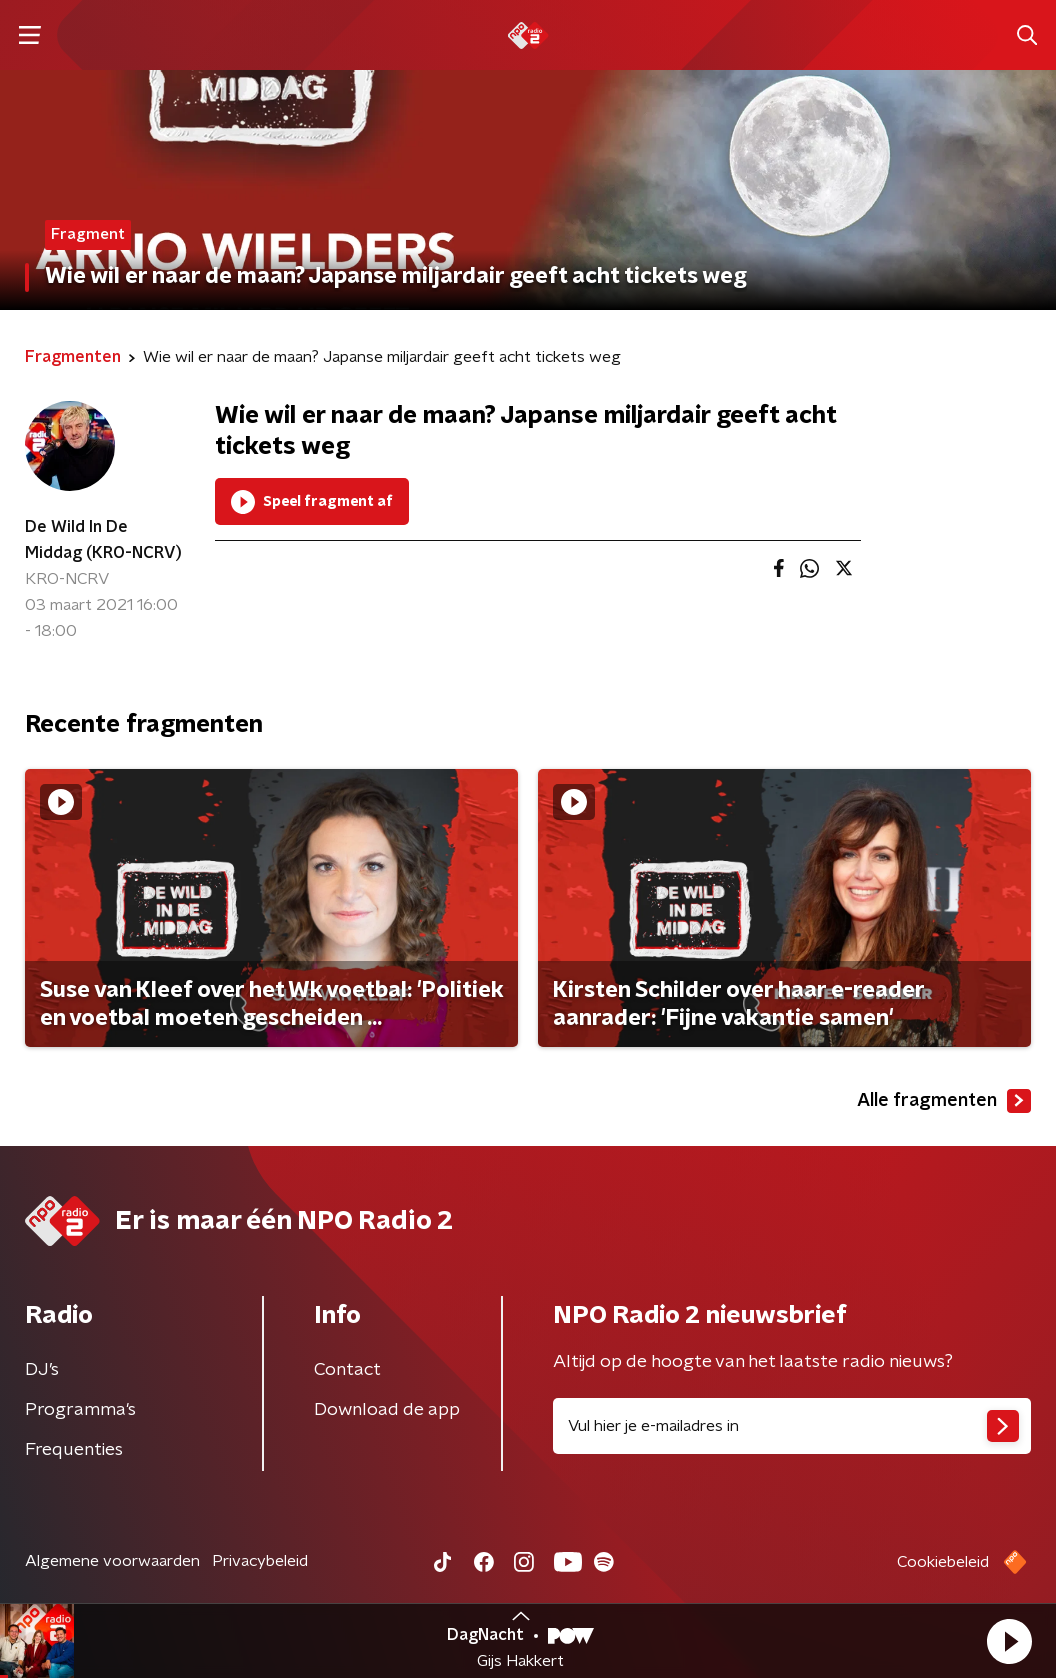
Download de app (387, 1410)
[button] (1009, 1641)
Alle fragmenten (944, 1101)
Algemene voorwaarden (112, 1561)
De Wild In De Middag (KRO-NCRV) (103, 540)
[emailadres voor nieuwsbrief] (792, 1426)
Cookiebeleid (943, 1562)
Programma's (80, 1410)
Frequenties (74, 1450)
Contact (347, 1370)
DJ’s (42, 1370)
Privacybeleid (260, 1561)
